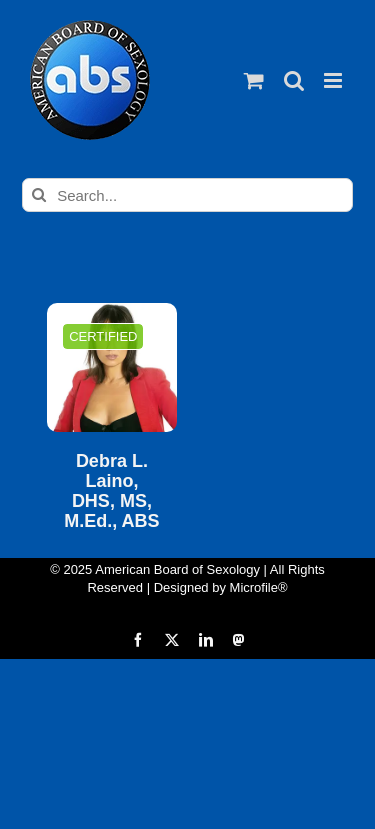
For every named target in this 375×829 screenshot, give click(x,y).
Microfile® (259, 587)
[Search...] (187, 195)
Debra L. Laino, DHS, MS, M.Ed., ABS (111, 491)
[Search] (39, 195)
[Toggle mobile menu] (334, 80)
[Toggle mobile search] (294, 80)
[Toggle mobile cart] (254, 80)
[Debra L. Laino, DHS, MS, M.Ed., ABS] (111, 367)
